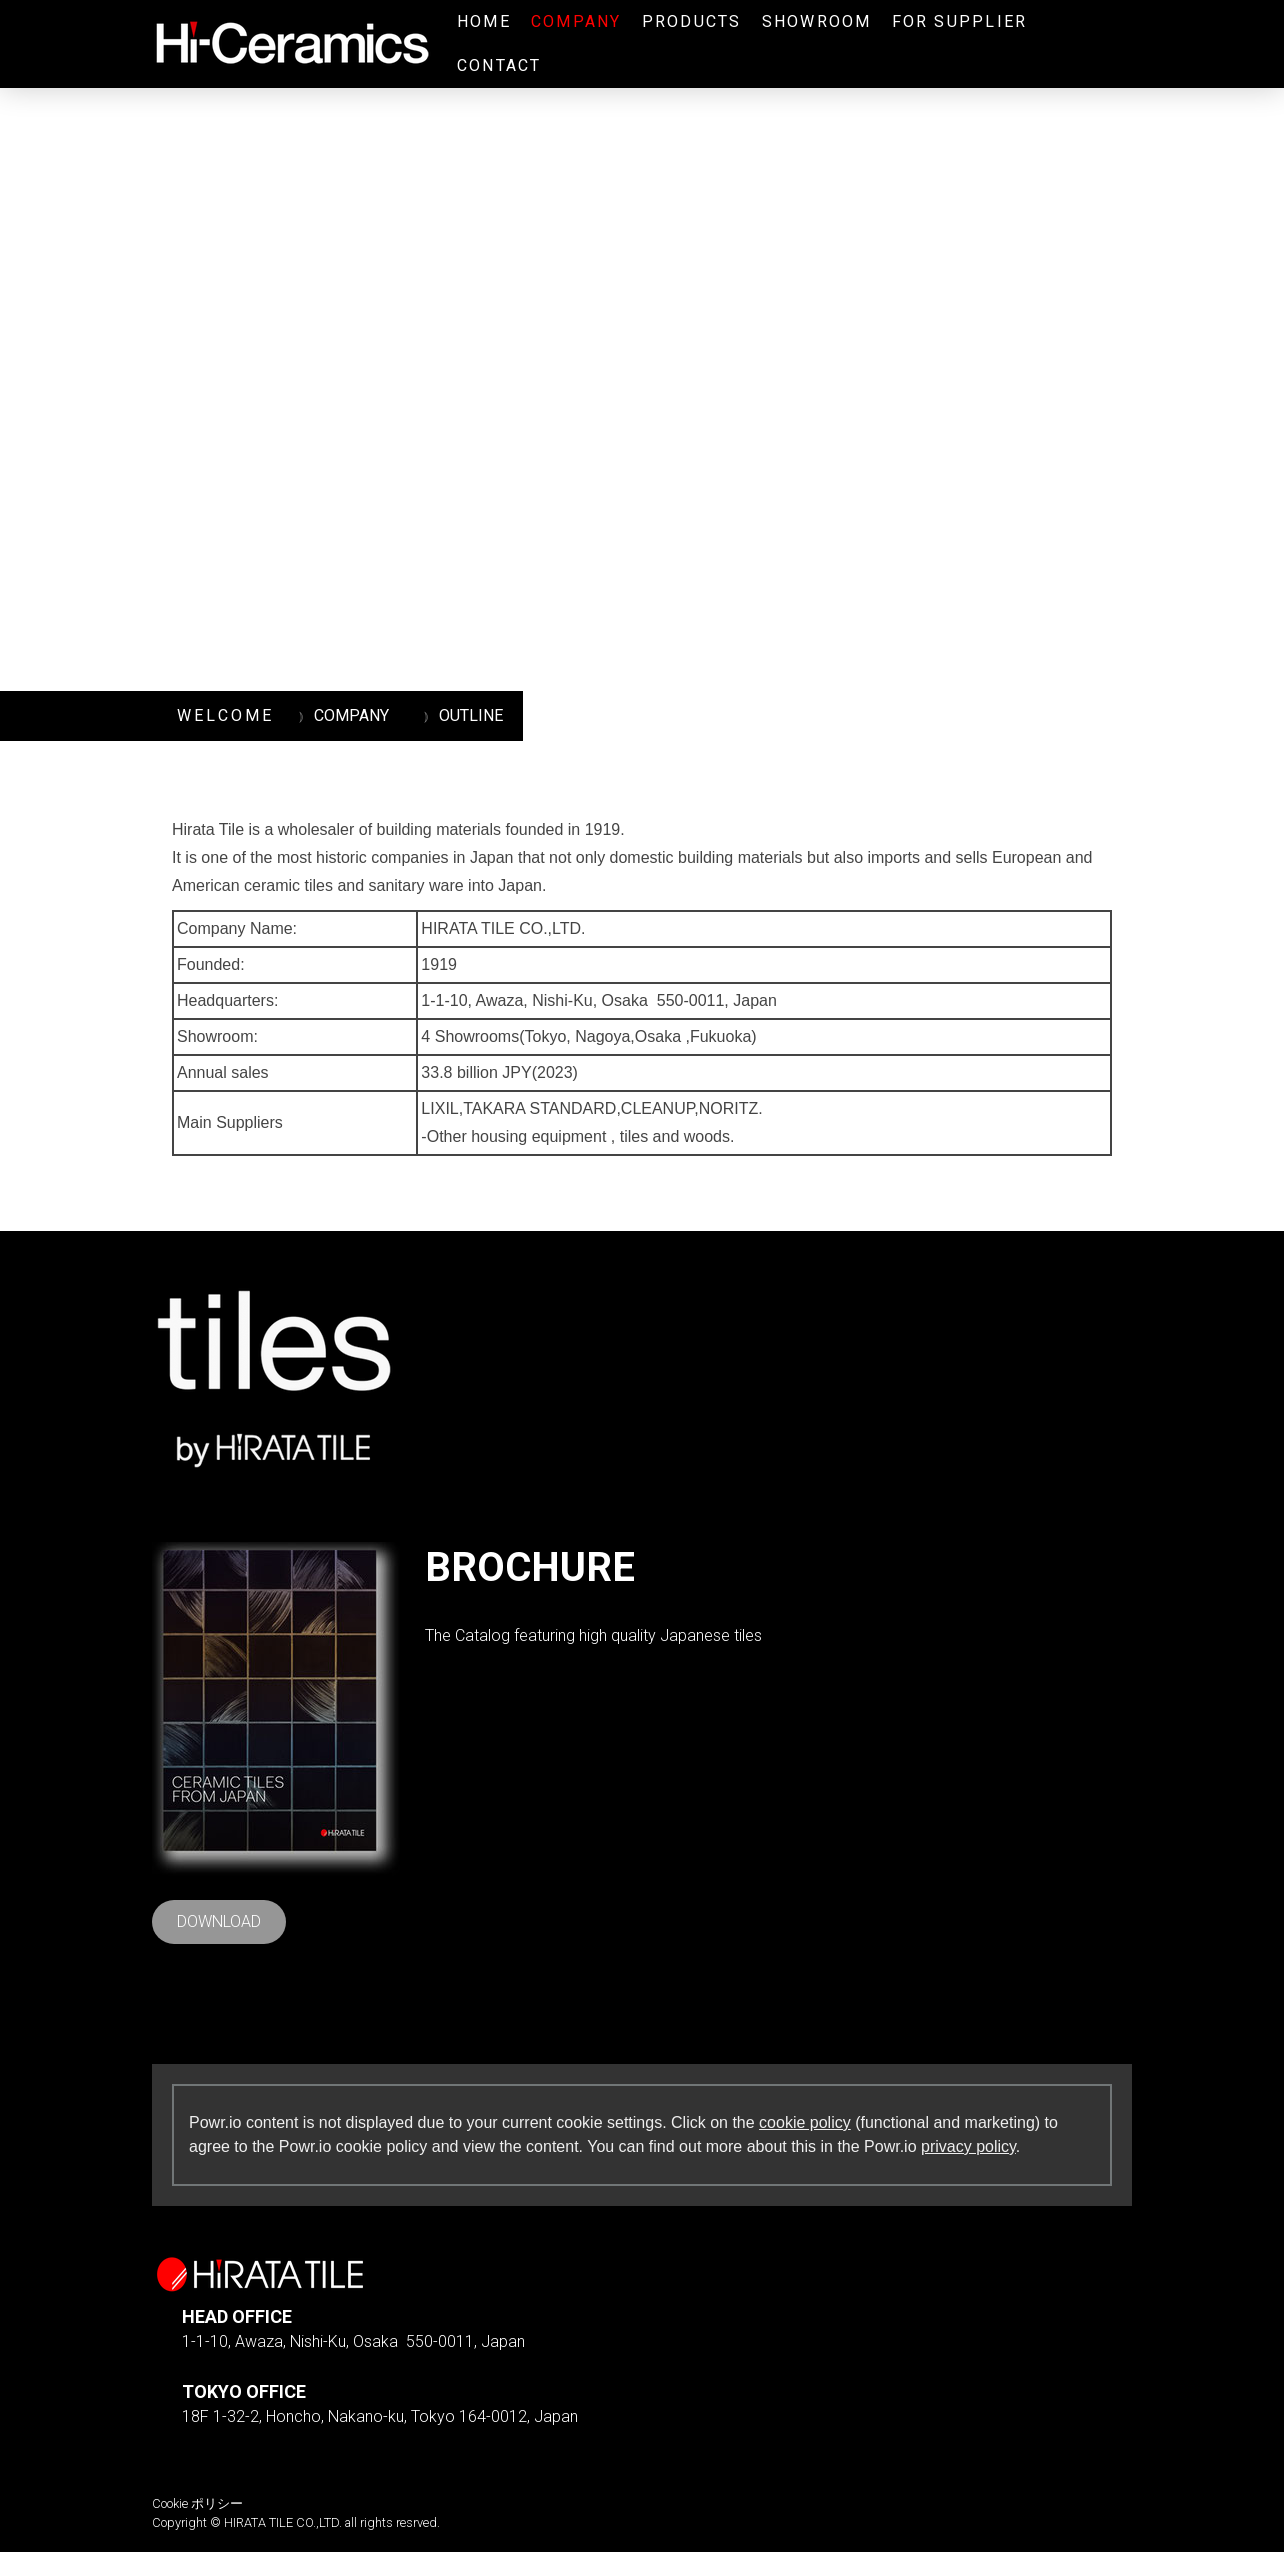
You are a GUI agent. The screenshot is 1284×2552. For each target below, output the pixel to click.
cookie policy (805, 2122)
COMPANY (576, 21)
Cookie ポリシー (197, 2503)
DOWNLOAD (219, 1921)
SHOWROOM (817, 21)
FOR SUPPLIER (960, 21)
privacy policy (968, 2146)
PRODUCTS (692, 21)
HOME (484, 21)
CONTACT (499, 65)
